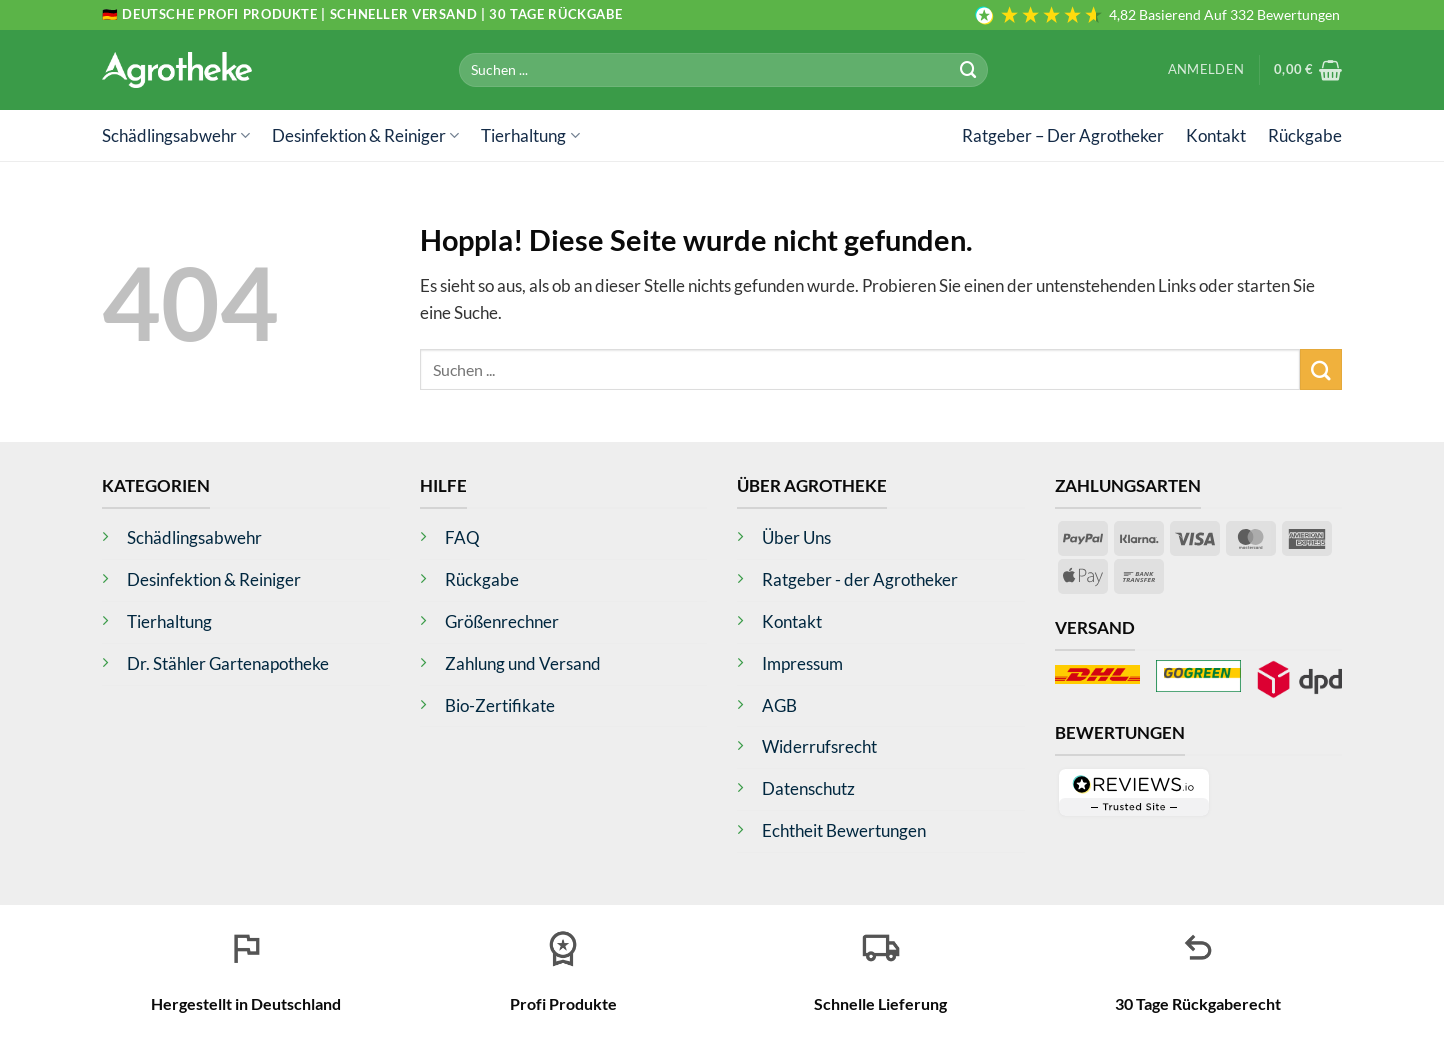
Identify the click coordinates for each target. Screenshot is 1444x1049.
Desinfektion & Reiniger (365, 135)
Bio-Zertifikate (500, 705)
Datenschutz (808, 788)
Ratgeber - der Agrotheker (860, 579)
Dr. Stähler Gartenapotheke (228, 663)
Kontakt (1216, 135)
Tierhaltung (530, 135)
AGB (779, 705)
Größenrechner (502, 621)
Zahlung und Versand (523, 663)
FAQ (462, 537)
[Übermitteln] (969, 69)
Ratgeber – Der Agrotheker (1063, 135)
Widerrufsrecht (819, 746)
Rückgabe (1305, 135)
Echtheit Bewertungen (844, 830)
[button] (1206, 70)
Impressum (802, 663)
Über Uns (796, 537)
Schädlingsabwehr (176, 135)
